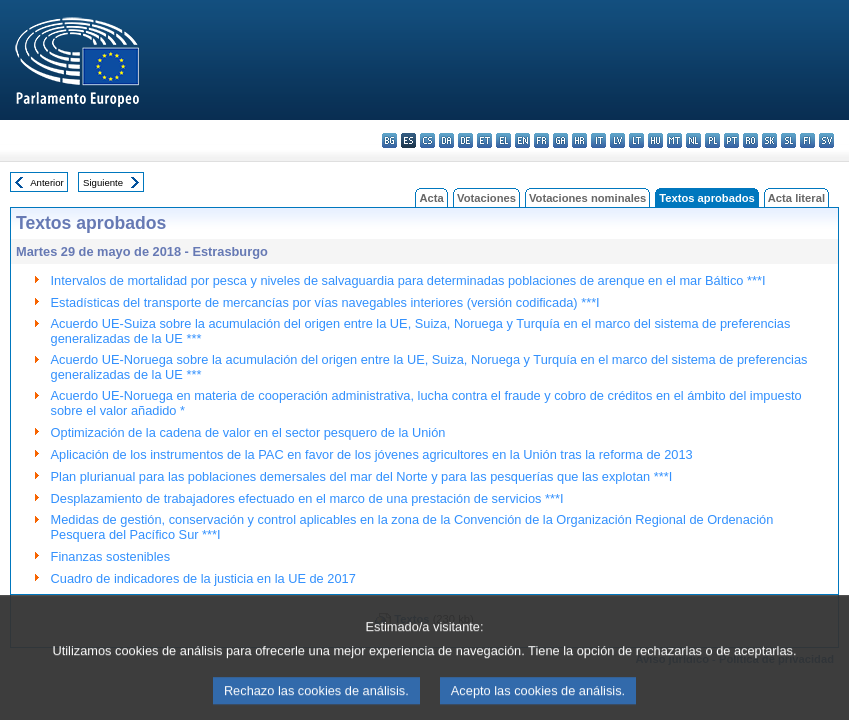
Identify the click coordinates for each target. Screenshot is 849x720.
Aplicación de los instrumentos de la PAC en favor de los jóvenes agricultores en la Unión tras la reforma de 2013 (372, 454)
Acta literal (796, 198)
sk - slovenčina (769, 140)
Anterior (47, 182)
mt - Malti (674, 140)
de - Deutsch (465, 140)
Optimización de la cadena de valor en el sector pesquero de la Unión (248, 432)
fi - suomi (807, 140)
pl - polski (712, 140)
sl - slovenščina (788, 140)
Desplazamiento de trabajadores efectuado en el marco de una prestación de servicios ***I (307, 498)
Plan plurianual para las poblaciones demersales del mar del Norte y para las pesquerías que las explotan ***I (362, 476)
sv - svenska (826, 140)
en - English (522, 140)
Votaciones (486, 198)
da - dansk (446, 140)
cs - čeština (427, 140)
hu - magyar (655, 140)
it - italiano (598, 140)
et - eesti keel (484, 140)
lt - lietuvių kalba (636, 140)
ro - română (750, 140)
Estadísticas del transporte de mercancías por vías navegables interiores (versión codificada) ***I (325, 302)
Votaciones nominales (587, 198)
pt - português (731, 140)
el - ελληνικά (503, 140)
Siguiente (103, 182)
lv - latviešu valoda (617, 140)
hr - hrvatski (579, 140)
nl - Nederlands (693, 140)
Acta (431, 198)
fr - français (541, 140)
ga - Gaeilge (560, 140)
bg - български (389, 140)
